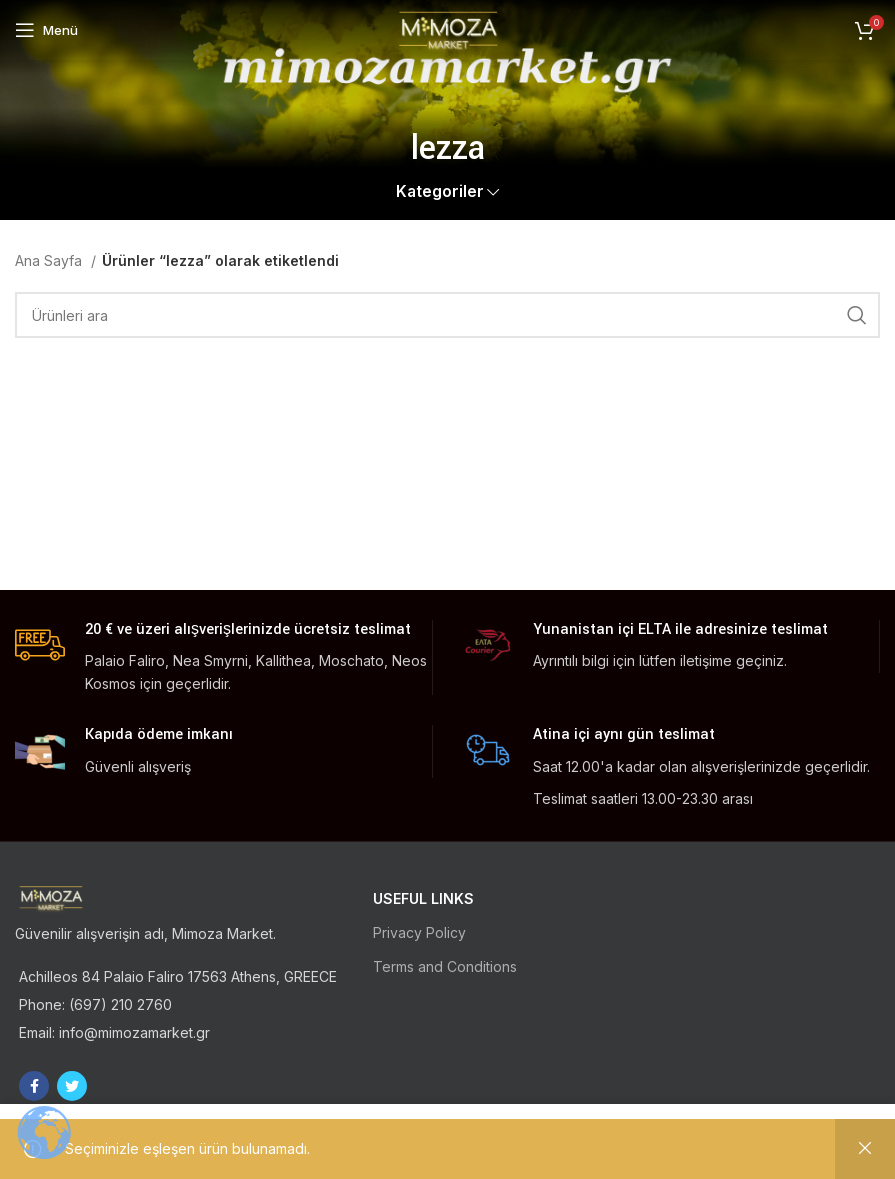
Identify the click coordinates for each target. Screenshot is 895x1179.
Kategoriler (440, 191)
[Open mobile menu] (46, 30)
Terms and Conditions (445, 966)
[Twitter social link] (72, 1086)
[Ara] (447, 315)
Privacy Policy (419, 932)
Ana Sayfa (50, 260)
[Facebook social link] (34, 1086)
